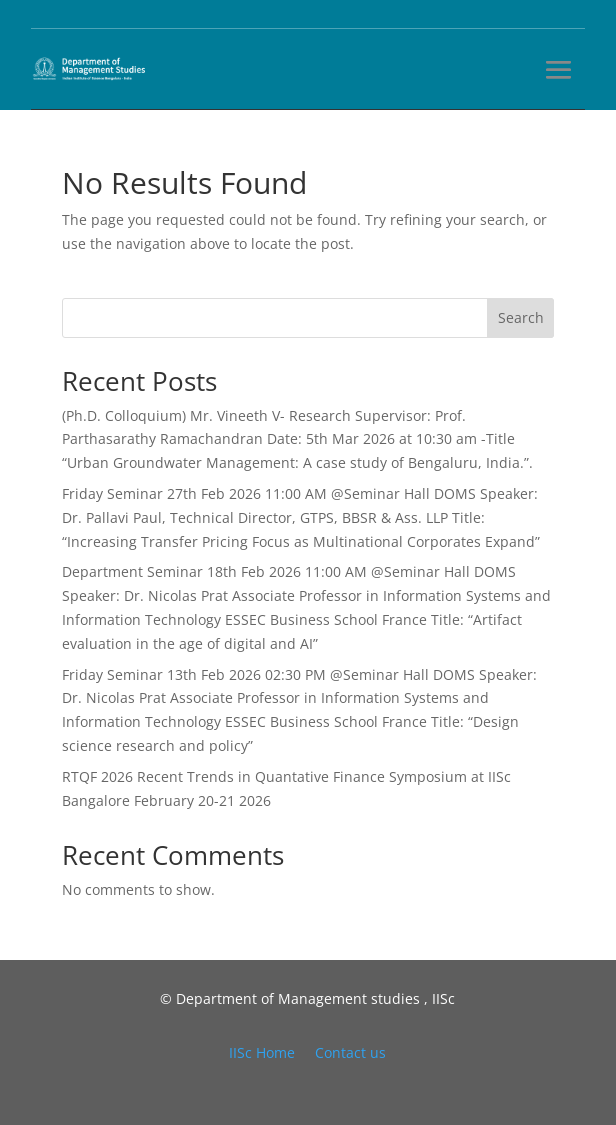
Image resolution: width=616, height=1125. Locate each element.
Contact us (350, 1052)
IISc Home (262, 1052)
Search (521, 317)
